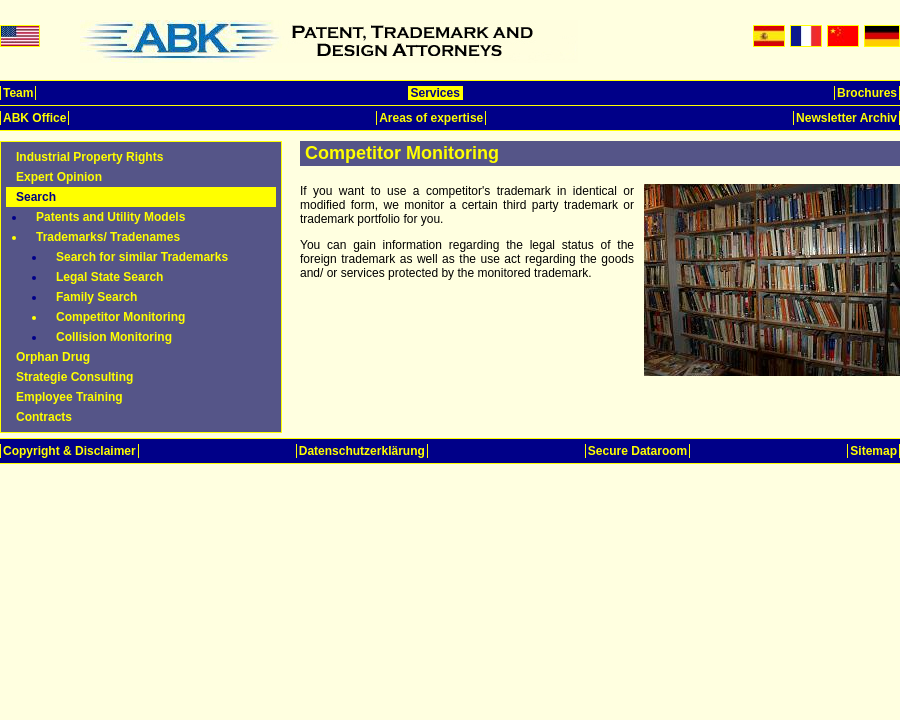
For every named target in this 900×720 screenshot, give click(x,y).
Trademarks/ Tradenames (108, 237)
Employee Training (69, 397)
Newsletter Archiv (846, 118)
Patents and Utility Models (110, 217)
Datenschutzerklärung (362, 451)
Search (36, 197)
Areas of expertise (431, 118)
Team (18, 93)
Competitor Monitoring (120, 317)
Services (435, 93)
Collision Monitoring (114, 337)
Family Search (96, 297)
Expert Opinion (59, 177)
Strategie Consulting (74, 377)
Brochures (867, 93)
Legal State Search (109, 277)
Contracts (44, 417)
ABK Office (34, 118)
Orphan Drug (53, 357)
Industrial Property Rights (89, 157)
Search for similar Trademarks (142, 257)
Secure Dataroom (637, 451)
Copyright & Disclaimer (69, 451)
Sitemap (873, 451)
